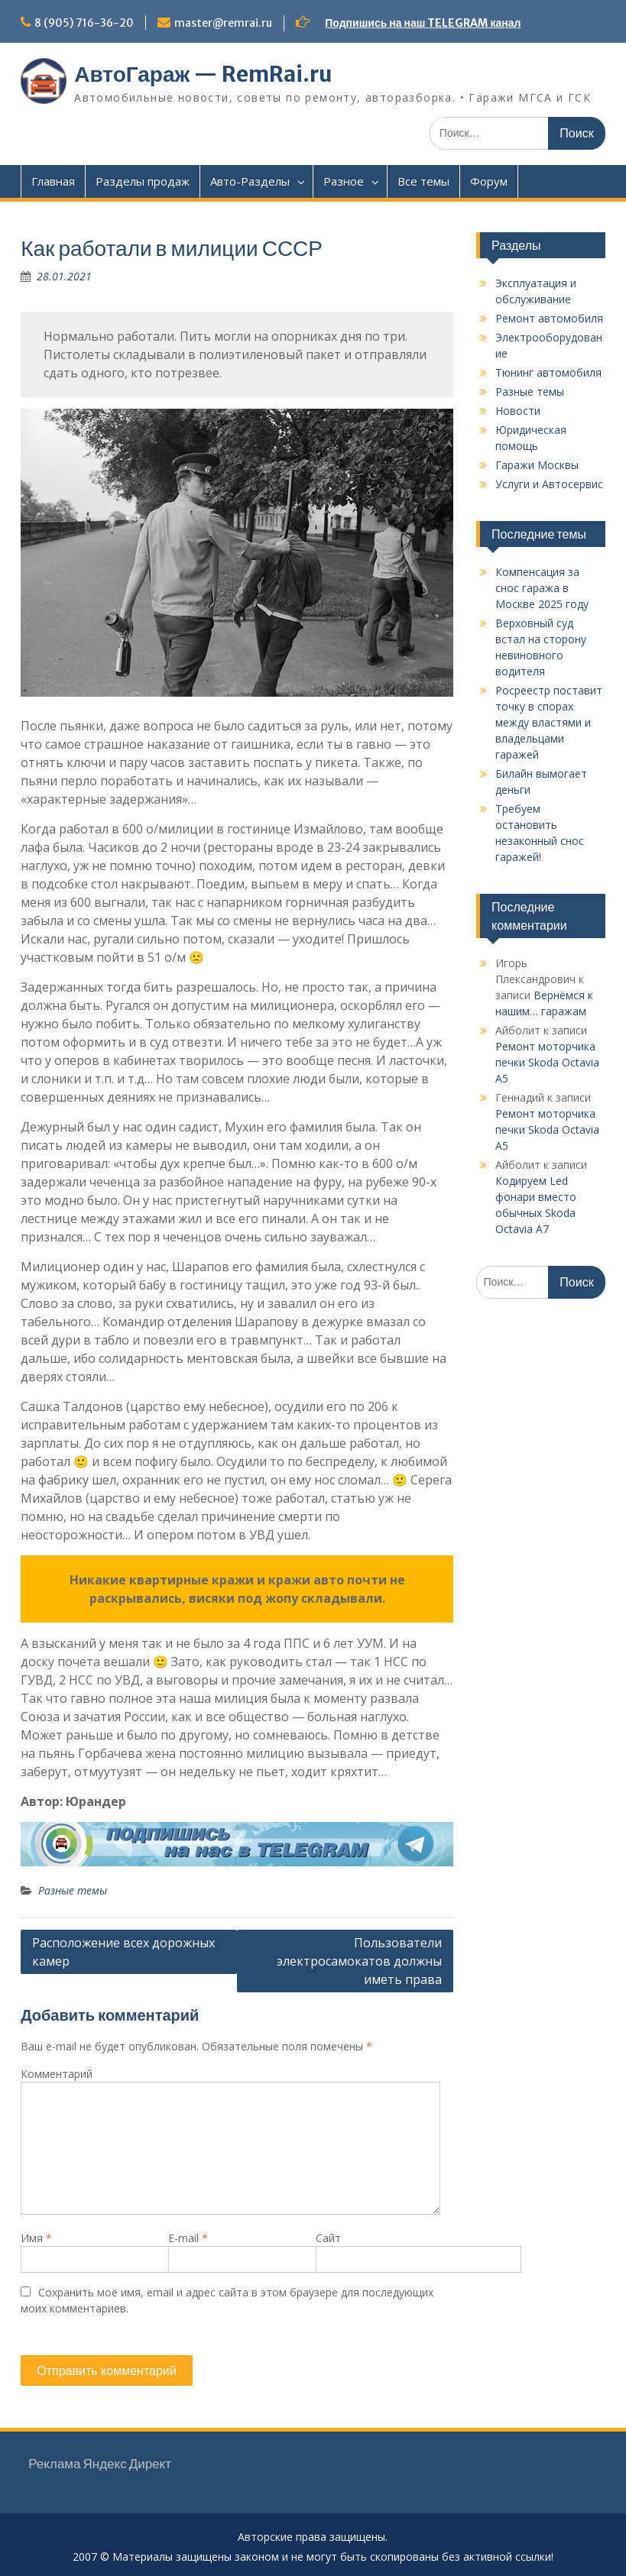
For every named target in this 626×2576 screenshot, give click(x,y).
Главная (53, 181)
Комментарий (56, 2073)
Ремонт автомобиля (549, 318)
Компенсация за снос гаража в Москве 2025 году (542, 588)
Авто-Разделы (250, 181)
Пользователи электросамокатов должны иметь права (359, 1961)
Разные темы (72, 1890)
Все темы (423, 181)
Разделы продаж (143, 181)
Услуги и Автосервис (549, 484)
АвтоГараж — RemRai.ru (203, 74)
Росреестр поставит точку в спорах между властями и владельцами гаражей (548, 722)
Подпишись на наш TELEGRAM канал (423, 23)
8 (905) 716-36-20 (84, 23)
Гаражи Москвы (537, 465)
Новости (517, 410)
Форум (489, 181)
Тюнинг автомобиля (548, 372)
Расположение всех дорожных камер (123, 1951)
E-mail (188, 2238)
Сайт (328, 2238)
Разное (343, 181)
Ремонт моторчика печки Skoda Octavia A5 (547, 1062)
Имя (36, 2238)
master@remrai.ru (223, 23)
